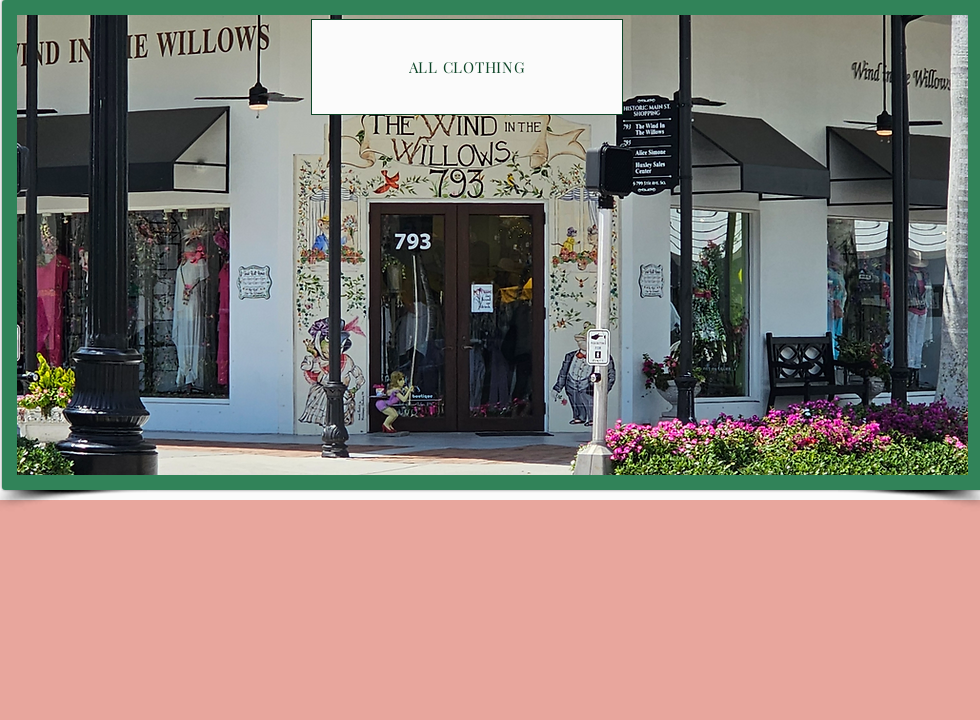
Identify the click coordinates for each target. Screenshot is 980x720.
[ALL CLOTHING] (467, 67)
